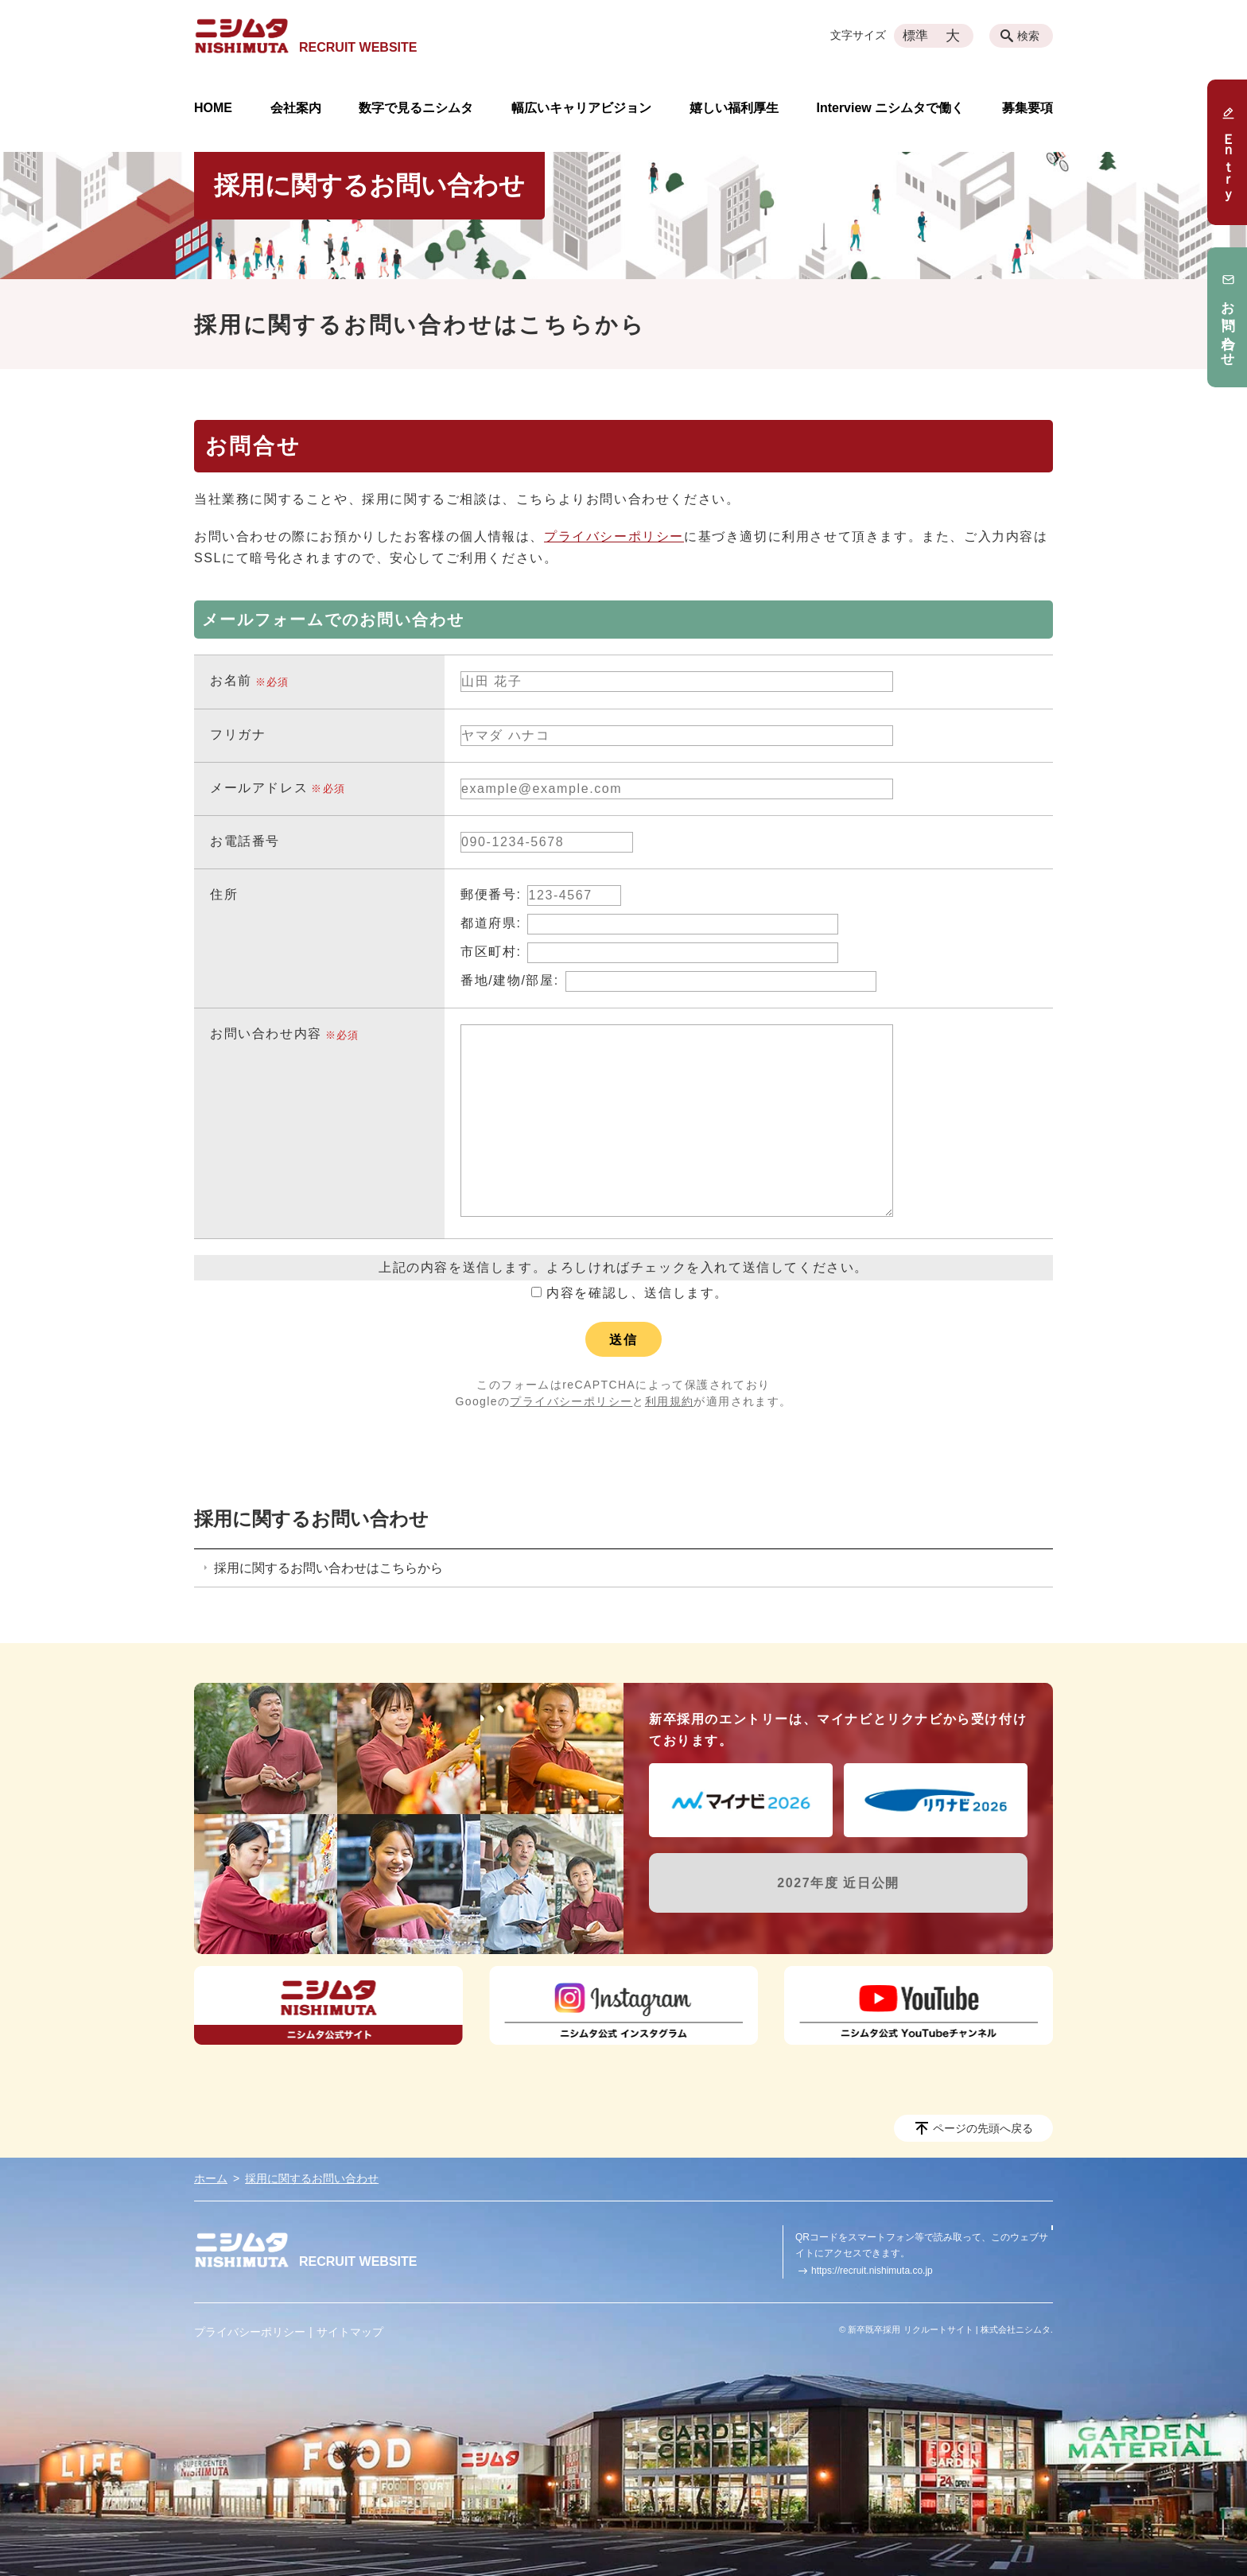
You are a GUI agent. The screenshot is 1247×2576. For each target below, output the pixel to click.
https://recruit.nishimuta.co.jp (872, 2270)
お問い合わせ (1227, 317)
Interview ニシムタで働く (890, 108)
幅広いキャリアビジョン (581, 108)
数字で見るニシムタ (416, 108)
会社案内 (295, 108)
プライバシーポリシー (614, 536)
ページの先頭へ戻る (983, 2128)
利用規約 (669, 1401)
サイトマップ (350, 2331)
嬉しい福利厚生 (734, 108)
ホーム (210, 2178)
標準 (915, 35)
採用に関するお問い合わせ (311, 1518)
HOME (213, 108)
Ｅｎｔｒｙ (1227, 153)
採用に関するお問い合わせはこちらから (328, 1568)
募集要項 (1027, 108)
